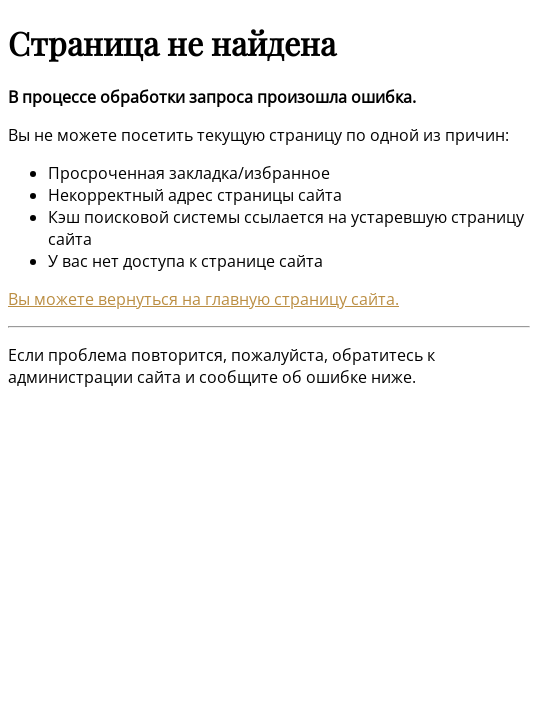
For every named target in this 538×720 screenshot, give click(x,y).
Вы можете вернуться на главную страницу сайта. (203, 299)
